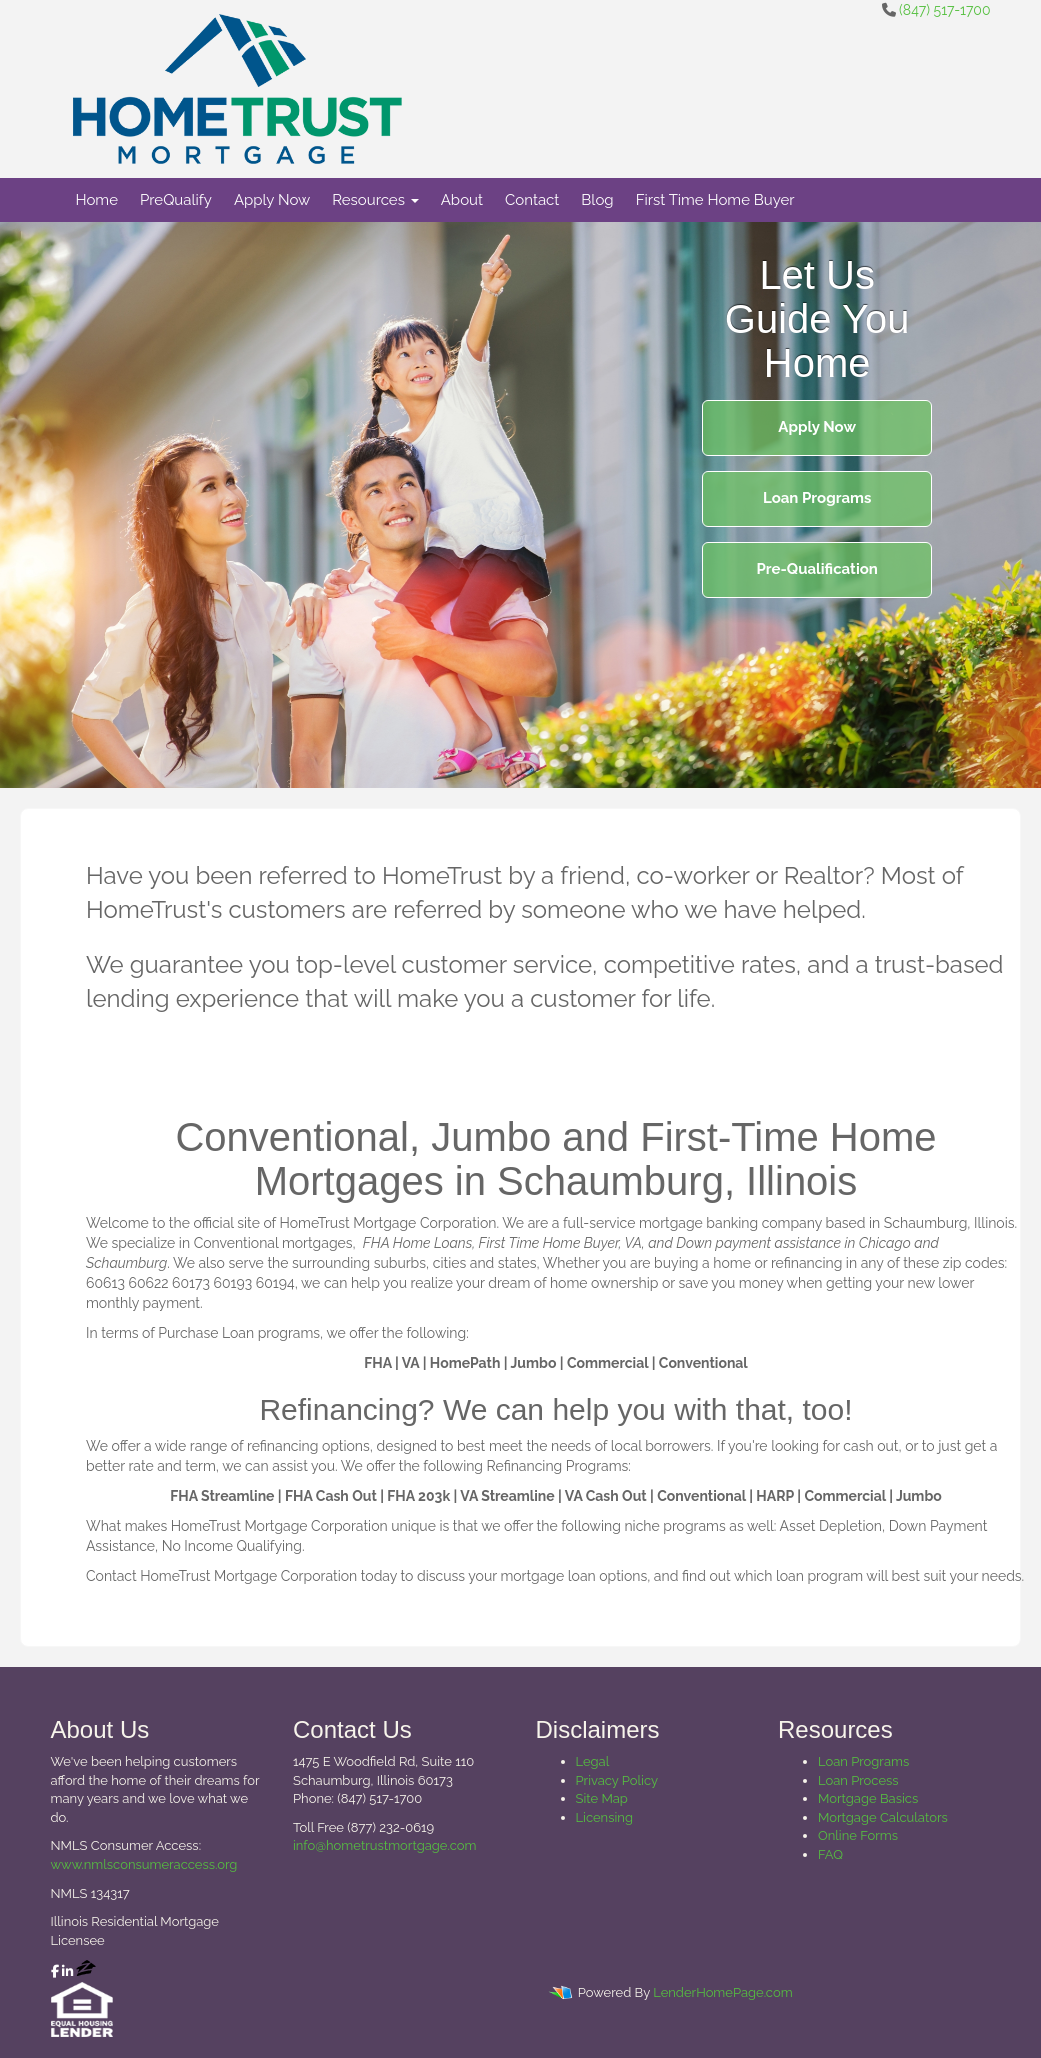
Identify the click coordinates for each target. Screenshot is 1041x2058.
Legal (593, 1761)
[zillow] (86, 1971)
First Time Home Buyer (715, 200)
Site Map (602, 1798)
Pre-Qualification (817, 569)
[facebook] (55, 1971)
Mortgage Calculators (883, 1817)
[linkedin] (67, 1971)
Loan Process (858, 1780)
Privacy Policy (617, 1780)
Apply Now (272, 200)
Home (97, 200)
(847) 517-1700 (944, 10)
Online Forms (858, 1835)
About (462, 200)
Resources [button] (375, 200)
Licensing (604, 1817)
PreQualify (176, 200)
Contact (532, 200)
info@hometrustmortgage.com (384, 1845)
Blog (597, 200)
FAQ (830, 1854)
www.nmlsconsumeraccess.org (144, 1864)
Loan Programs (817, 498)
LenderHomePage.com (722, 1992)
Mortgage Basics (868, 1798)
